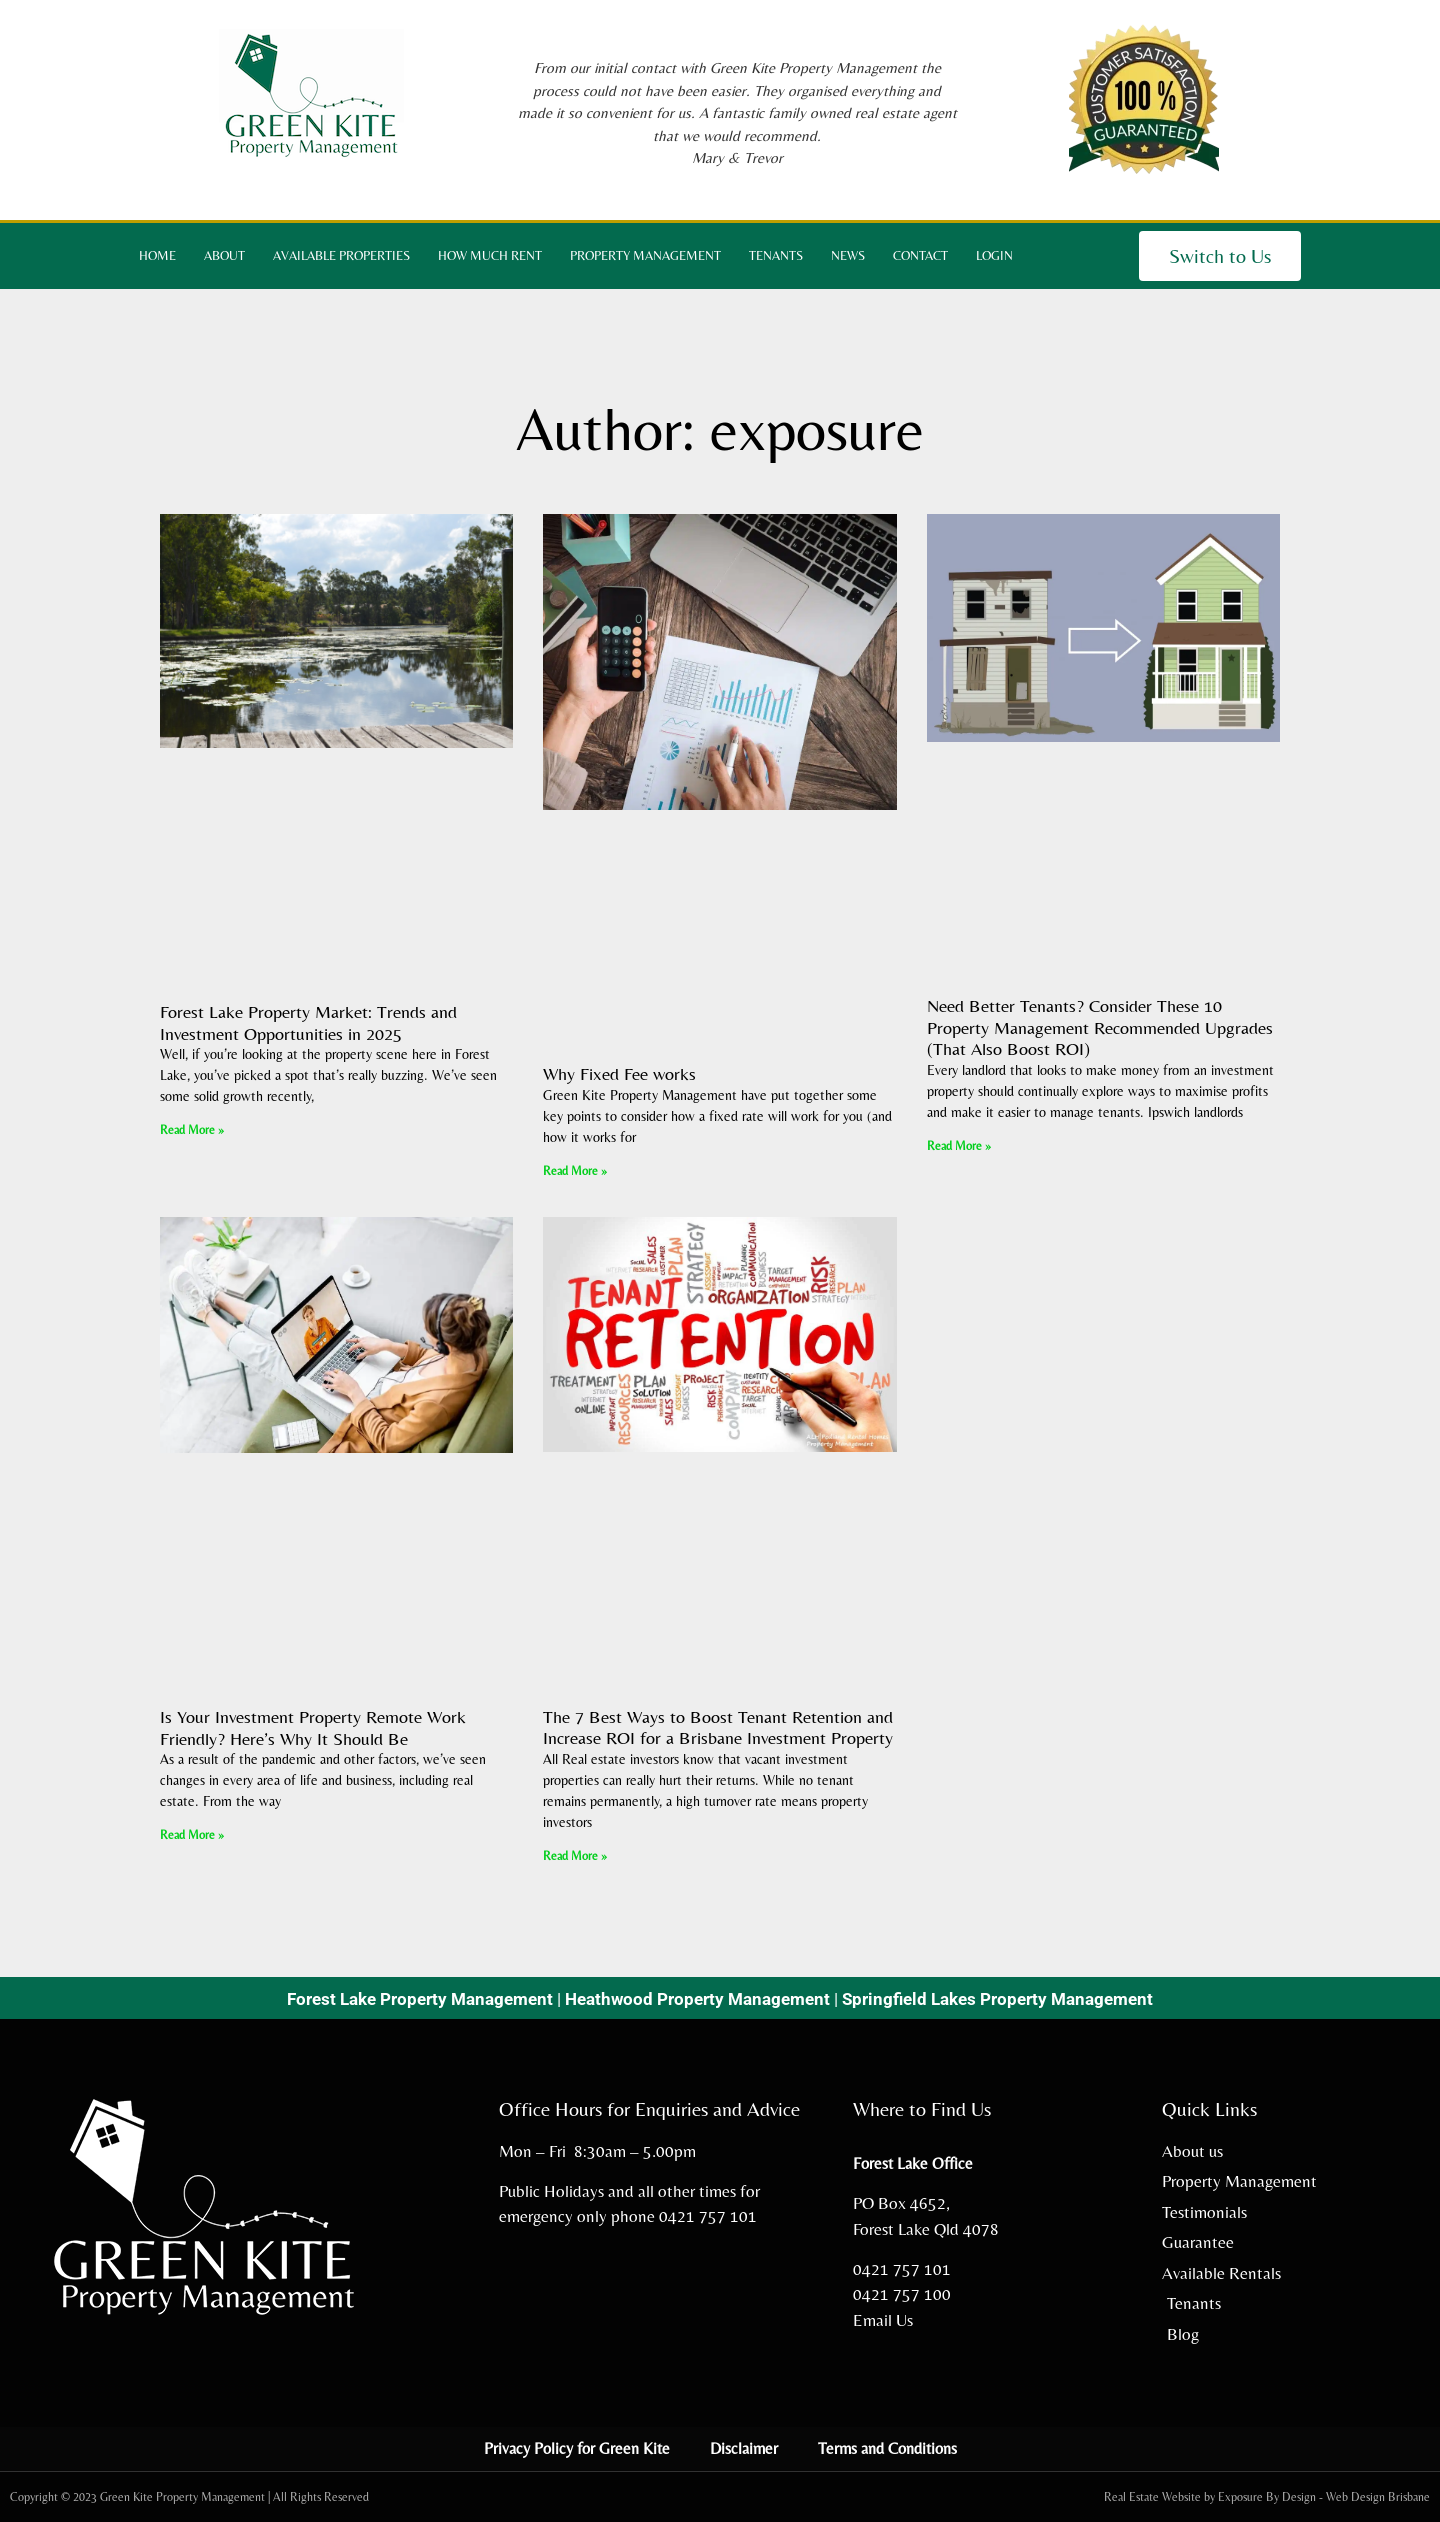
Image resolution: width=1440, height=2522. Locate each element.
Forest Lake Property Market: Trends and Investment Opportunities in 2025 (308, 1022)
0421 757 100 (902, 2294)
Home (157, 255)
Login (994, 255)
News (848, 255)
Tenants (776, 255)
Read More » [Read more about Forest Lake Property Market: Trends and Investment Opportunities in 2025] (192, 1130)
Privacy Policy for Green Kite (577, 2448)
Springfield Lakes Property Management (997, 1999)
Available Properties (341, 255)
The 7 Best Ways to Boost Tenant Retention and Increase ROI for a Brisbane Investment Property (718, 1727)
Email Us (883, 2320)
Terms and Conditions (887, 2448)
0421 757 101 (708, 2216)
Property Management (645, 255)
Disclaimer (744, 2448)
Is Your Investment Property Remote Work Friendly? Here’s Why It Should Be (313, 1727)
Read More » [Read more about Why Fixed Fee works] (575, 1171)
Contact (920, 255)
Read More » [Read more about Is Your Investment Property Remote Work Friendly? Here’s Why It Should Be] (192, 1835)
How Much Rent (490, 255)
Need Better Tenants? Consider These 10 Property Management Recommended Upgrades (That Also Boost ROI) (1100, 1027)
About (224, 255)
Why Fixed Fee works (619, 1073)
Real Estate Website (1152, 2497)
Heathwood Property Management (697, 1999)
